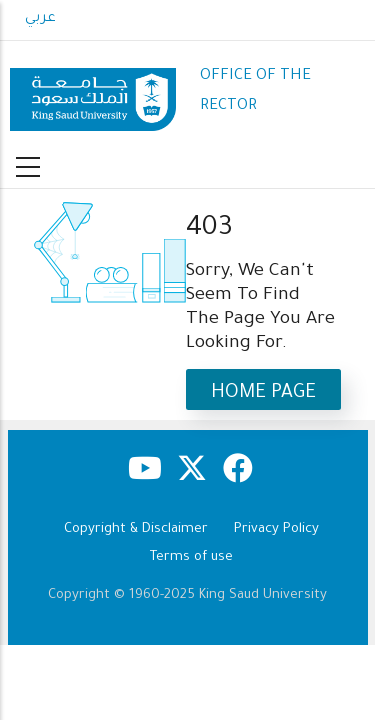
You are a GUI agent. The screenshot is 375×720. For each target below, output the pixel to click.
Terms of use (191, 557)
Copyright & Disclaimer (136, 529)
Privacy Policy (276, 529)
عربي (40, 19)
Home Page (263, 393)
